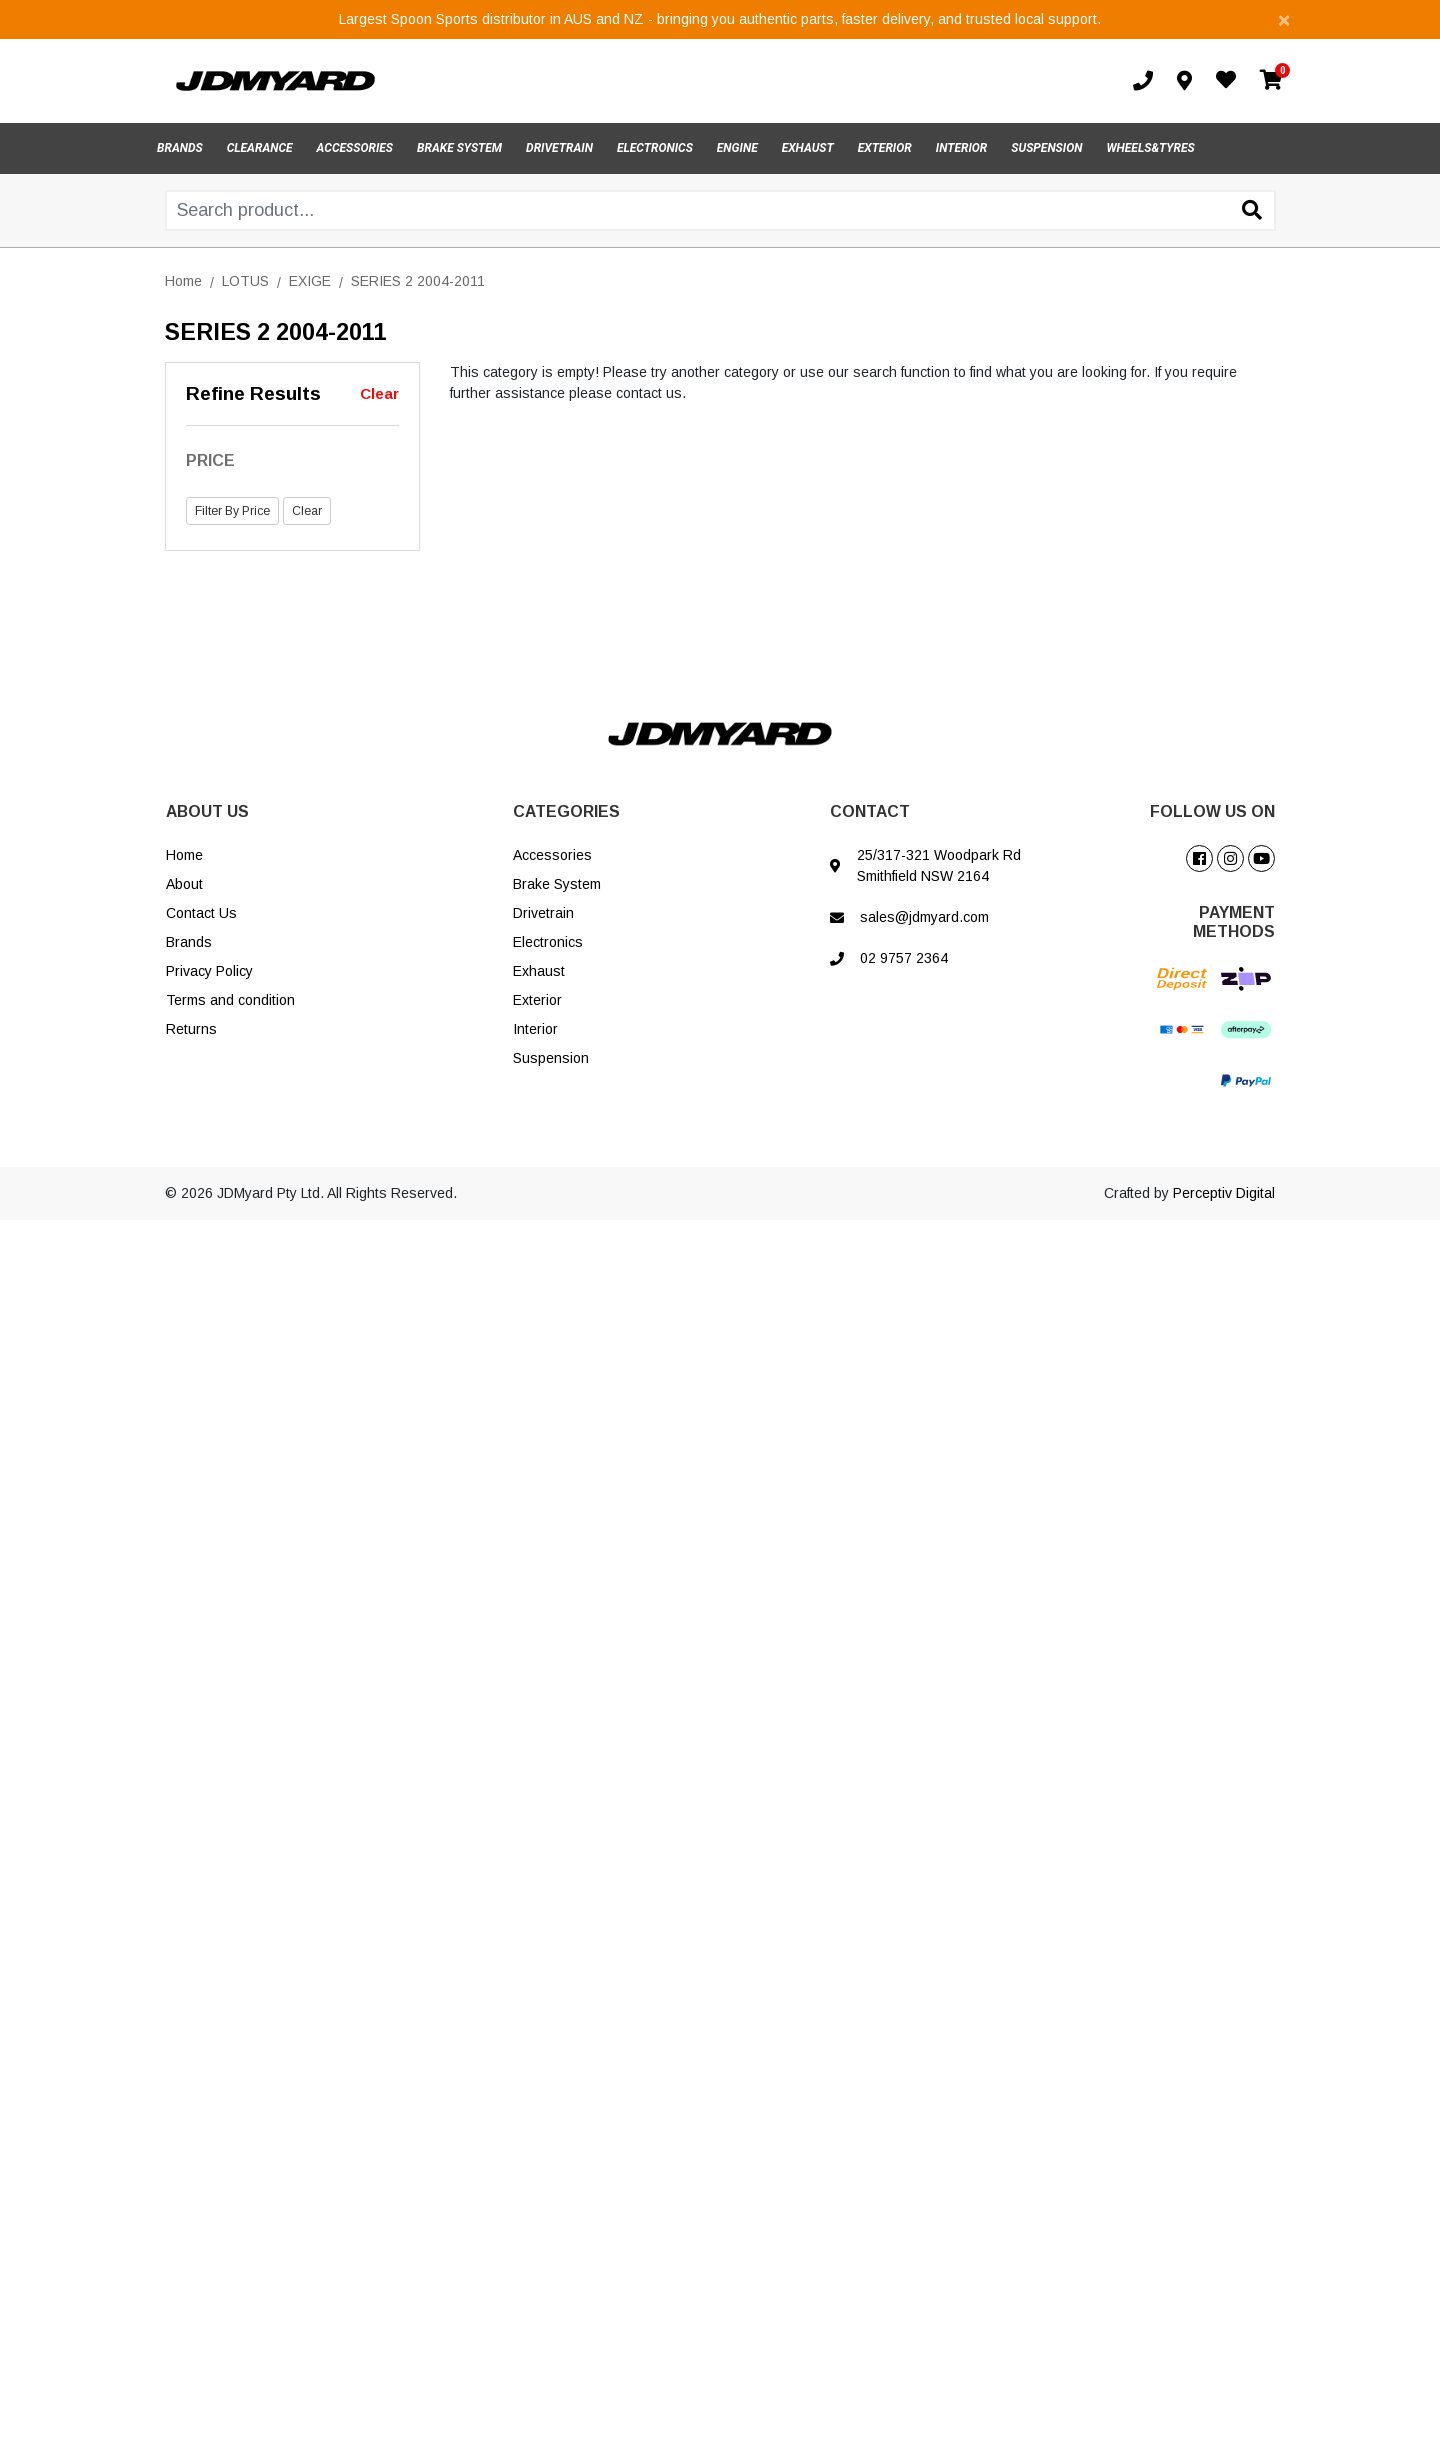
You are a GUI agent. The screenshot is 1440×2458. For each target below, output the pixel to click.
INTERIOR (962, 148)
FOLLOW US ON (1212, 811)
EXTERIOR (885, 148)
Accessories (552, 855)
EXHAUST (808, 148)
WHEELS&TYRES (1150, 148)
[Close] (1284, 19)
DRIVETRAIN (559, 148)
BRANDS (180, 148)
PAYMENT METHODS (1234, 922)
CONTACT (870, 811)
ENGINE (737, 148)
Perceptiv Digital (1224, 1193)
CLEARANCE (260, 148)
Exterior (537, 1000)
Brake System (557, 884)
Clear (379, 393)
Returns (191, 1029)
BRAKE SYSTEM (459, 148)
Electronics (548, 942)
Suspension (551, 1058)
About (184, 884)
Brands (189, 942)
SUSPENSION (1046, 148)
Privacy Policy (209, 971)
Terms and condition (230, 1000)
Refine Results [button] (253, 393)
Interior (535, 1029)
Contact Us (201, 913)
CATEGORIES (566, 811)
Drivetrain (543, 913)
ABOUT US (207, 811)
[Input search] (720, 210)
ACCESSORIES (355, 148)
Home (184, 855)
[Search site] (1252, 212)
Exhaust (539, 971)
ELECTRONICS (655, 148)
